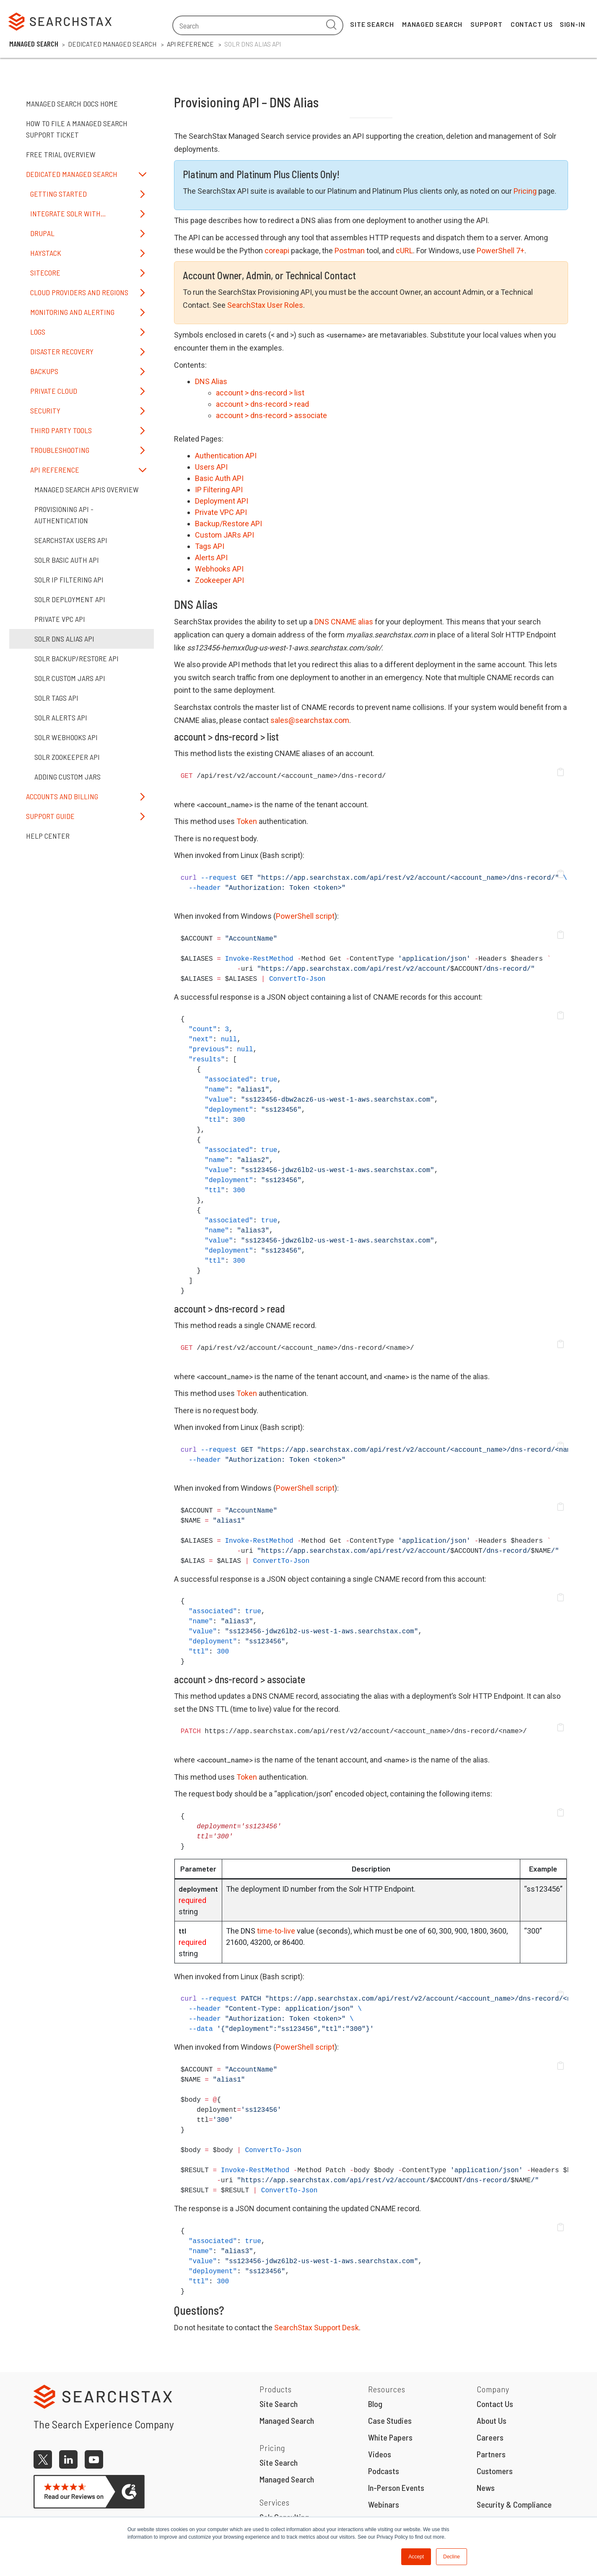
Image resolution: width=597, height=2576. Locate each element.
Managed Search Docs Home (72, 103)
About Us (491, 2420)
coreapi (277, 250)
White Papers (390, 2437)
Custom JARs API (224, 534)
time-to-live (276, 1930)
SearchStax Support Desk (316, 2327)
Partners (491, 2454)
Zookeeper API (219, 580)
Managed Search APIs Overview (86, 489)
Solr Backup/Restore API (76, 658)
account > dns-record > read (262, 404)
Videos (379, 2454)
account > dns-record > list (260, 392)
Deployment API (221, 500)
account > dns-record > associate (271, 415)
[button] (560, 772)
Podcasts (383, 2471)
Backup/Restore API (228, 523)
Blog (375, 2404)
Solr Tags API (56, 697)
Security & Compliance (514, 2504)
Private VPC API (59, 619)
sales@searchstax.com (309, 720)
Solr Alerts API (60, 717)
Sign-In (572, 24)
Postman (350, 250)
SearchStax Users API (70, 540)
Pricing (525, 191)
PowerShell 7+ (500, 250)
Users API (211, 467)
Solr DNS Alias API (64, 638)
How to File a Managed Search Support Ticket (76, 129)
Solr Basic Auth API (66, 559)
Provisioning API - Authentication (63, 514)
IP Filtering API (219, 489)
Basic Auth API (219, 478)
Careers (490, 2437)
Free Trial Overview (61, 154)
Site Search (372, 24)
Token (246, 821)
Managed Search (432, 24)
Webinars (383, 2504)
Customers (495, 2471)
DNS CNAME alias (343, 621)
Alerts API (211, 557)
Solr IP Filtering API (69, 579)
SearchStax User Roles (265, 305)
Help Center (48, 835)
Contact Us (532, 24)
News (486, 2487)
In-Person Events (396, 2487)
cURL (404, 250)
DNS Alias (211, 381)
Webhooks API (219, 568)
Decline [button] (451, 2557)
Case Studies (390, 2420)
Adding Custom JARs (67, 776)
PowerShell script (305, 916)
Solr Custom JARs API (69, 678)
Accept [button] (416, 2557)
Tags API (209, 546)
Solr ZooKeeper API (67, 757)
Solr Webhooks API (66, 737)
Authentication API (226, 455)
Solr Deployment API (69, 599)
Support (486, 24)
